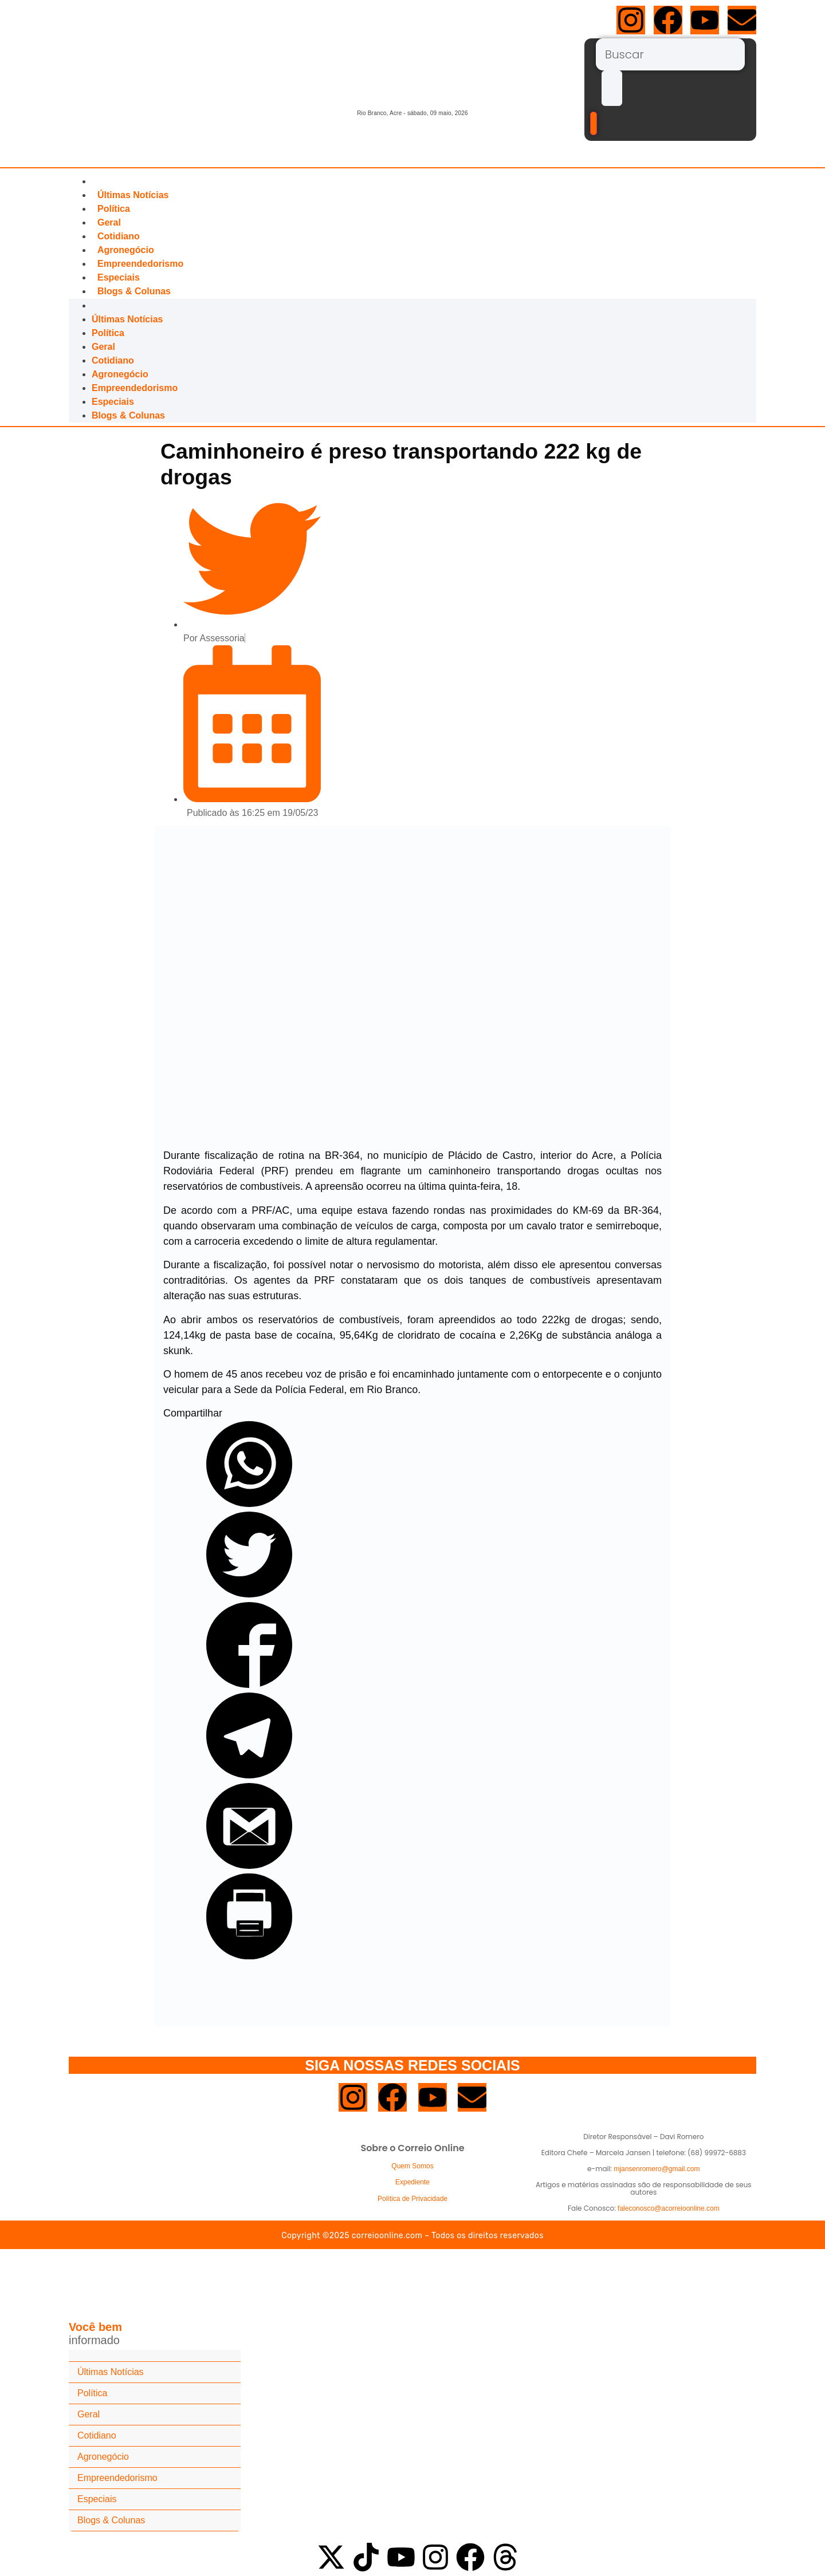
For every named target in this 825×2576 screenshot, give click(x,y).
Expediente (412, 2182)
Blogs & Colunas (134, 291)
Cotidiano (118, 236)
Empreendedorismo (140, 264)
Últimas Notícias (132, 195)
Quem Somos (412, 2166)
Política (113, 209)
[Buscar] (670, 54)
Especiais (118, 277)
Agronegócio (125, 250)
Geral (109, 222)
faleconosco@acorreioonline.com (669, 2208)
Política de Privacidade (412, 2199)
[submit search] (612, 88)
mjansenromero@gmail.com (657, 2169)
